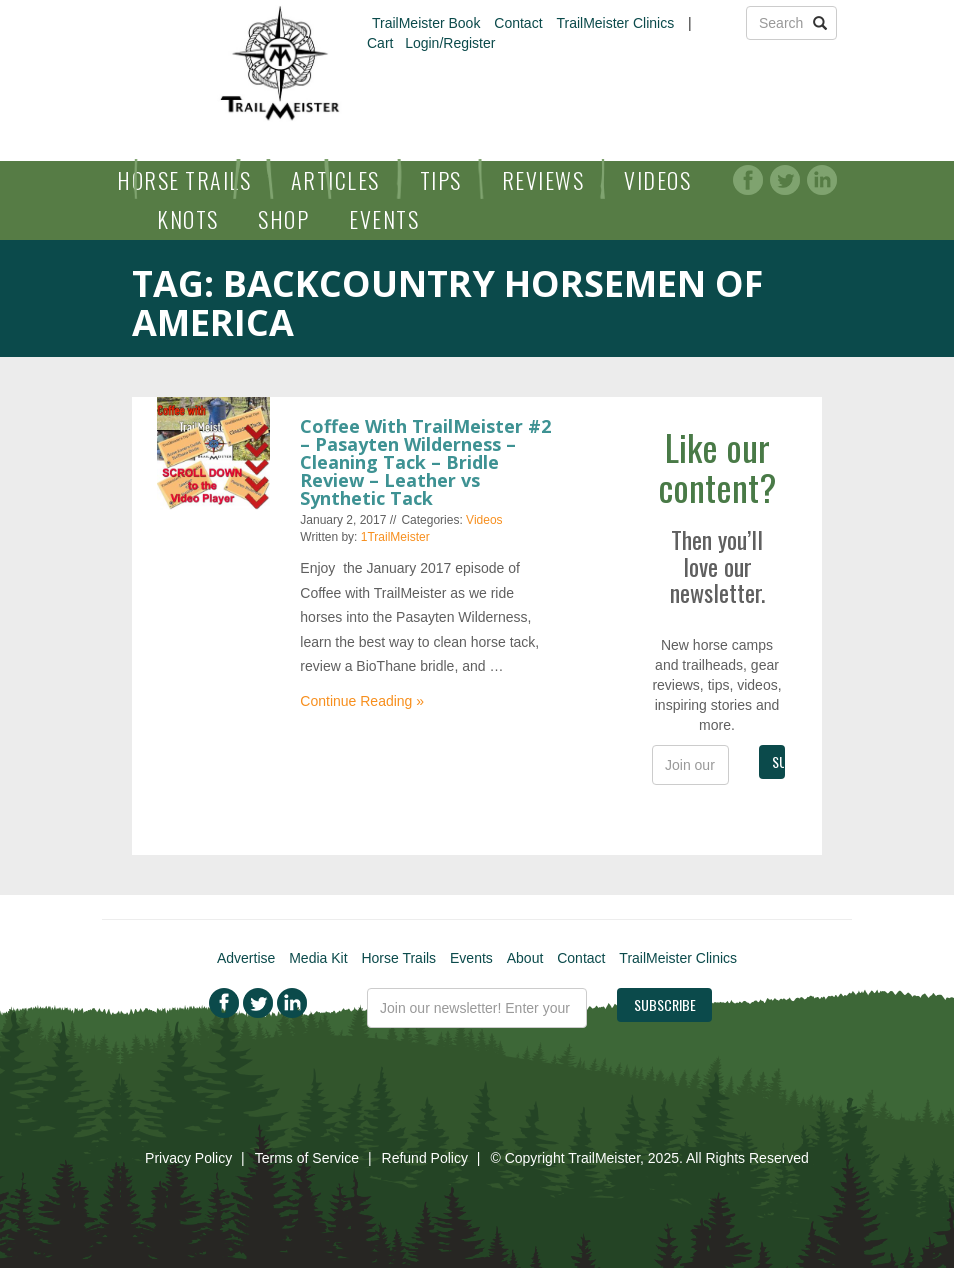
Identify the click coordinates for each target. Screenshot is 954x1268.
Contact (518, 23)
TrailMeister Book (426, 23)
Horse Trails (184, 180)
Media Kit (318, 958)
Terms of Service (307, 1158)
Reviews (543, 180)
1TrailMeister (395, 537)
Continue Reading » (362, 701)
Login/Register (450, 43)
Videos (657, 180)
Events (384, 219)
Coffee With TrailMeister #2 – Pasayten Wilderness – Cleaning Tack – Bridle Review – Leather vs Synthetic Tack (425, 462)
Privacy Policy (188, 1158)
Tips (441, 180)
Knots (188, 219)
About (525, 958)
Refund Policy (425, 1158)
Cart (380, 43)
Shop (283, 219)
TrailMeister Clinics (615, 23)
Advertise (246, 958)
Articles (335, 180)
